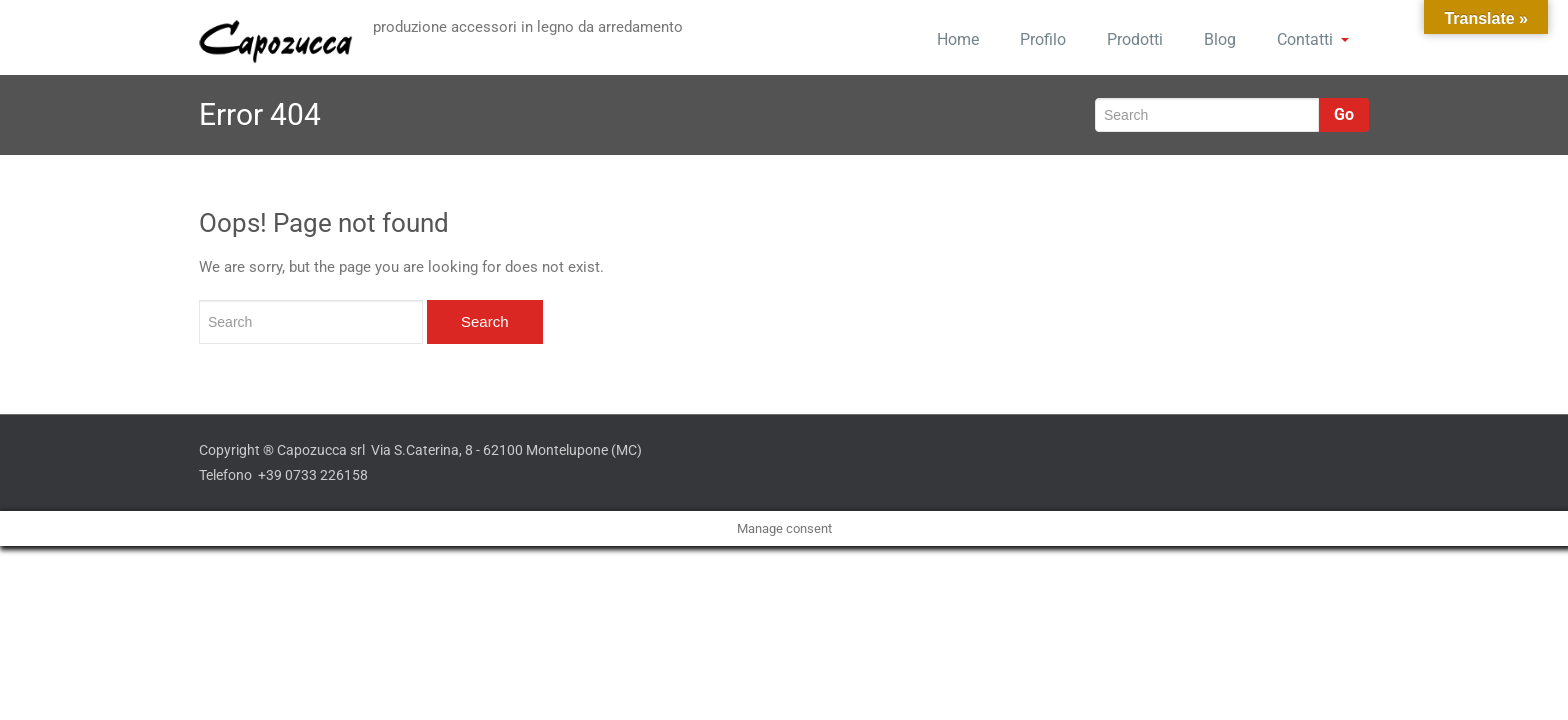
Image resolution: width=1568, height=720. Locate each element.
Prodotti (1135, 39)
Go (1344, 114)
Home (958, 39)
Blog (1220, 39)
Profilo (1043, 39)
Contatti (1313, 39)
